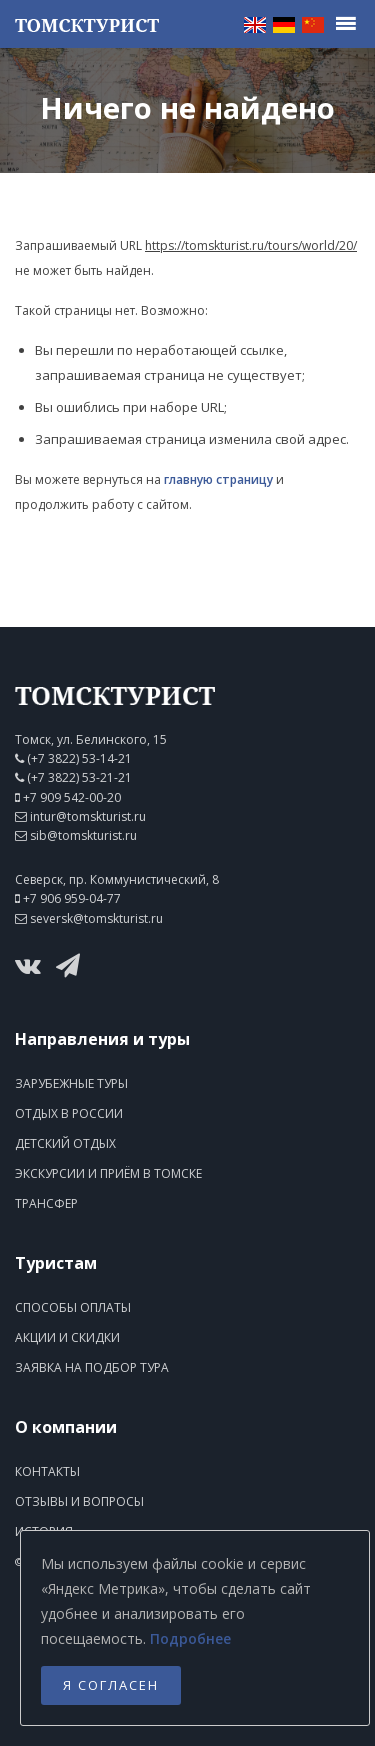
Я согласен (111, 1685)
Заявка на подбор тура (92, 1367)
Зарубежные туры (71, 1083)
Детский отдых (65, 1143)
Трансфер (46, 1203)
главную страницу (218, 479)
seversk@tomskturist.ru (96, 918)
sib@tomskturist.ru (83, 835)
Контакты (47, 1471)
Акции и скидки (67, 1337)
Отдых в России (69, 1113)
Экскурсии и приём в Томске (108, 1173)
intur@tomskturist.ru (88, 816)
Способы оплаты (73, 1307)
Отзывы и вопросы (79, 1501)
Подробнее (190, 1638)
